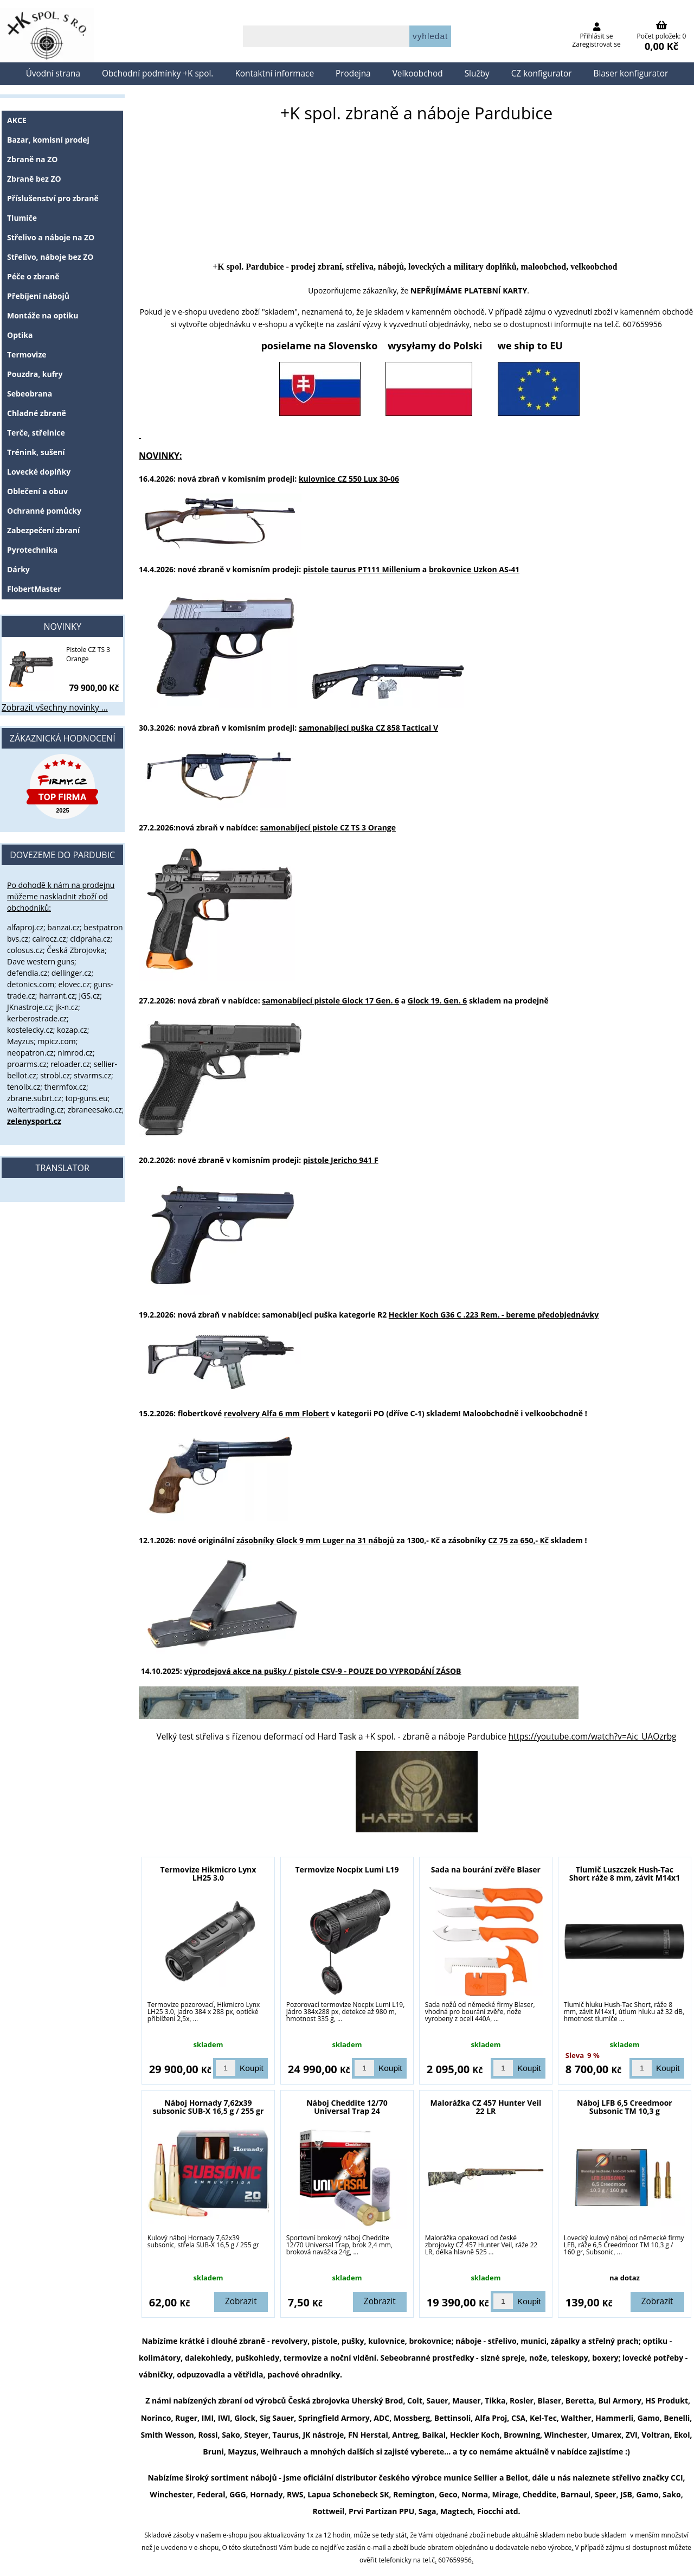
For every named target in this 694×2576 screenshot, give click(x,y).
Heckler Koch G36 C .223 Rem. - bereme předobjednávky (494, 1314)
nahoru (677, 2559)
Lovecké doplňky (38, 471)
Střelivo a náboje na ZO (50, 237)
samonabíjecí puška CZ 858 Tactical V (368, 728)
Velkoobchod (418, 73)
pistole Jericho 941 (337, 1160)
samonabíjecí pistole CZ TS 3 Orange (328, 827)
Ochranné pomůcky (44, 511)
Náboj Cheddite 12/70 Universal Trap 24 (346, 2107)
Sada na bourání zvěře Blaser (486, 1869)
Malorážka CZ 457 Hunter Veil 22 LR (486, 2107)
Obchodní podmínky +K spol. (157, 73)
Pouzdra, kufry (34, 374)
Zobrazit (241, 2301)
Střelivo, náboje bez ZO (50, 257)
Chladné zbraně (36, 413)
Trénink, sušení (36, 452)
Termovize (27, 354)
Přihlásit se (596, 36)
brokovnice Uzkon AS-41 (474, 569)
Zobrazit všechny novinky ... (55, 707)
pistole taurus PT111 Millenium (361, 569)
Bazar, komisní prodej (48, 140)
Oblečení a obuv (37, 491)
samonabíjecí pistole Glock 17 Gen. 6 (330, 1000)
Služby (477, 73)
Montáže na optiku (42, 315)
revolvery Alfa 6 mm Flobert (276, 1413)
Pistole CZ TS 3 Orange (88, 654)
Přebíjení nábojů (38, 296)
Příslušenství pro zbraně (53, 198)
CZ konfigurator (541, 73)
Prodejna (353, 73)
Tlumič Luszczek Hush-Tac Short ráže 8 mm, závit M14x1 (624, 1873)
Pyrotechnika (32, 550)
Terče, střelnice (36, 432)
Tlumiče (22, 218)
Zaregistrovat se (596, 44)
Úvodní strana (53, 73)
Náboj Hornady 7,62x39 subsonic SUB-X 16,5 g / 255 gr (208, 2107)
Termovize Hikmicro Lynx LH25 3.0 (208, 1873)
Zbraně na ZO (32, 159)
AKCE (17, 120)
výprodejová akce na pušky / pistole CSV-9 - (322, 1671)
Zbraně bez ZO (34, 179)
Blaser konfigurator (630, 73)
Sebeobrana (29, 393)
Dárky (18, 569)
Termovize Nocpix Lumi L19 (347, 1869)
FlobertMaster (34, 589)
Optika (20, 335)
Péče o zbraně (33, 276)
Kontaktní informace (274, 73)
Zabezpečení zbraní (43, 530)
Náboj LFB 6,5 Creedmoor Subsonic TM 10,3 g (624, 2107)
